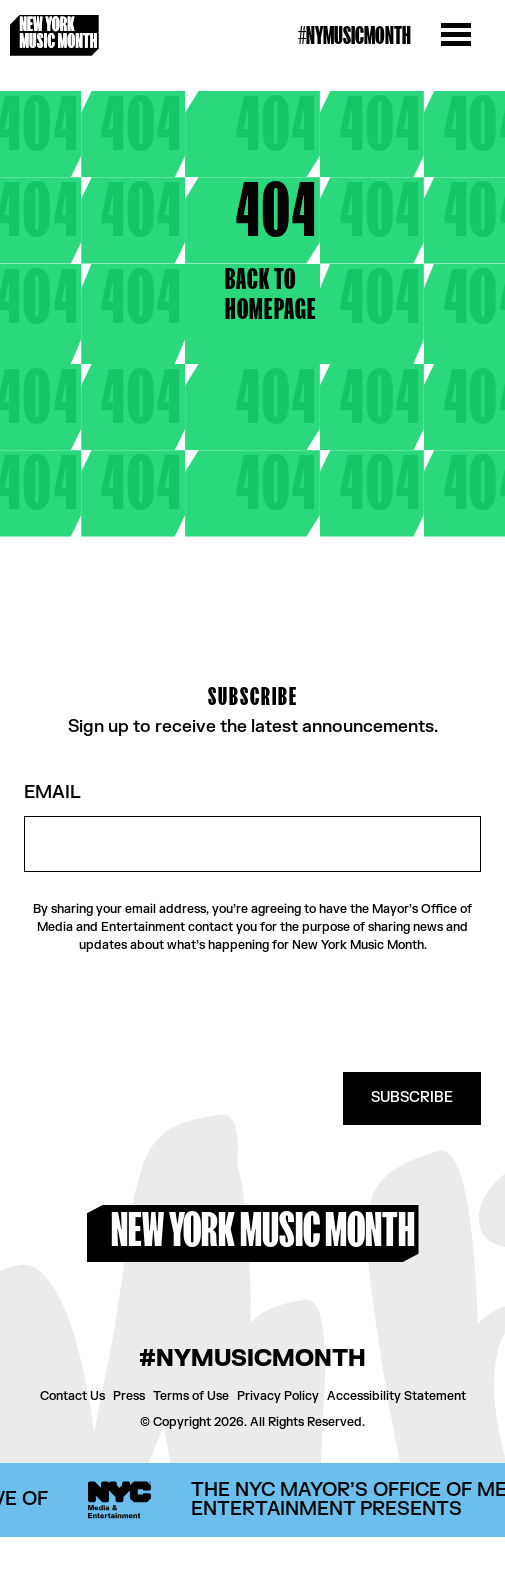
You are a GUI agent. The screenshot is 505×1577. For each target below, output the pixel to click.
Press (129, 1396)
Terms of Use (191, 1396)
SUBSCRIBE (412, 1097)
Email (52, 793)
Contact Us (72, 1396)
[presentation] (329, 1013)
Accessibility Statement (396, 1396)
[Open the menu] (456, 36)
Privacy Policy (278, 1396)
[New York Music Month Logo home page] (54, 35)
